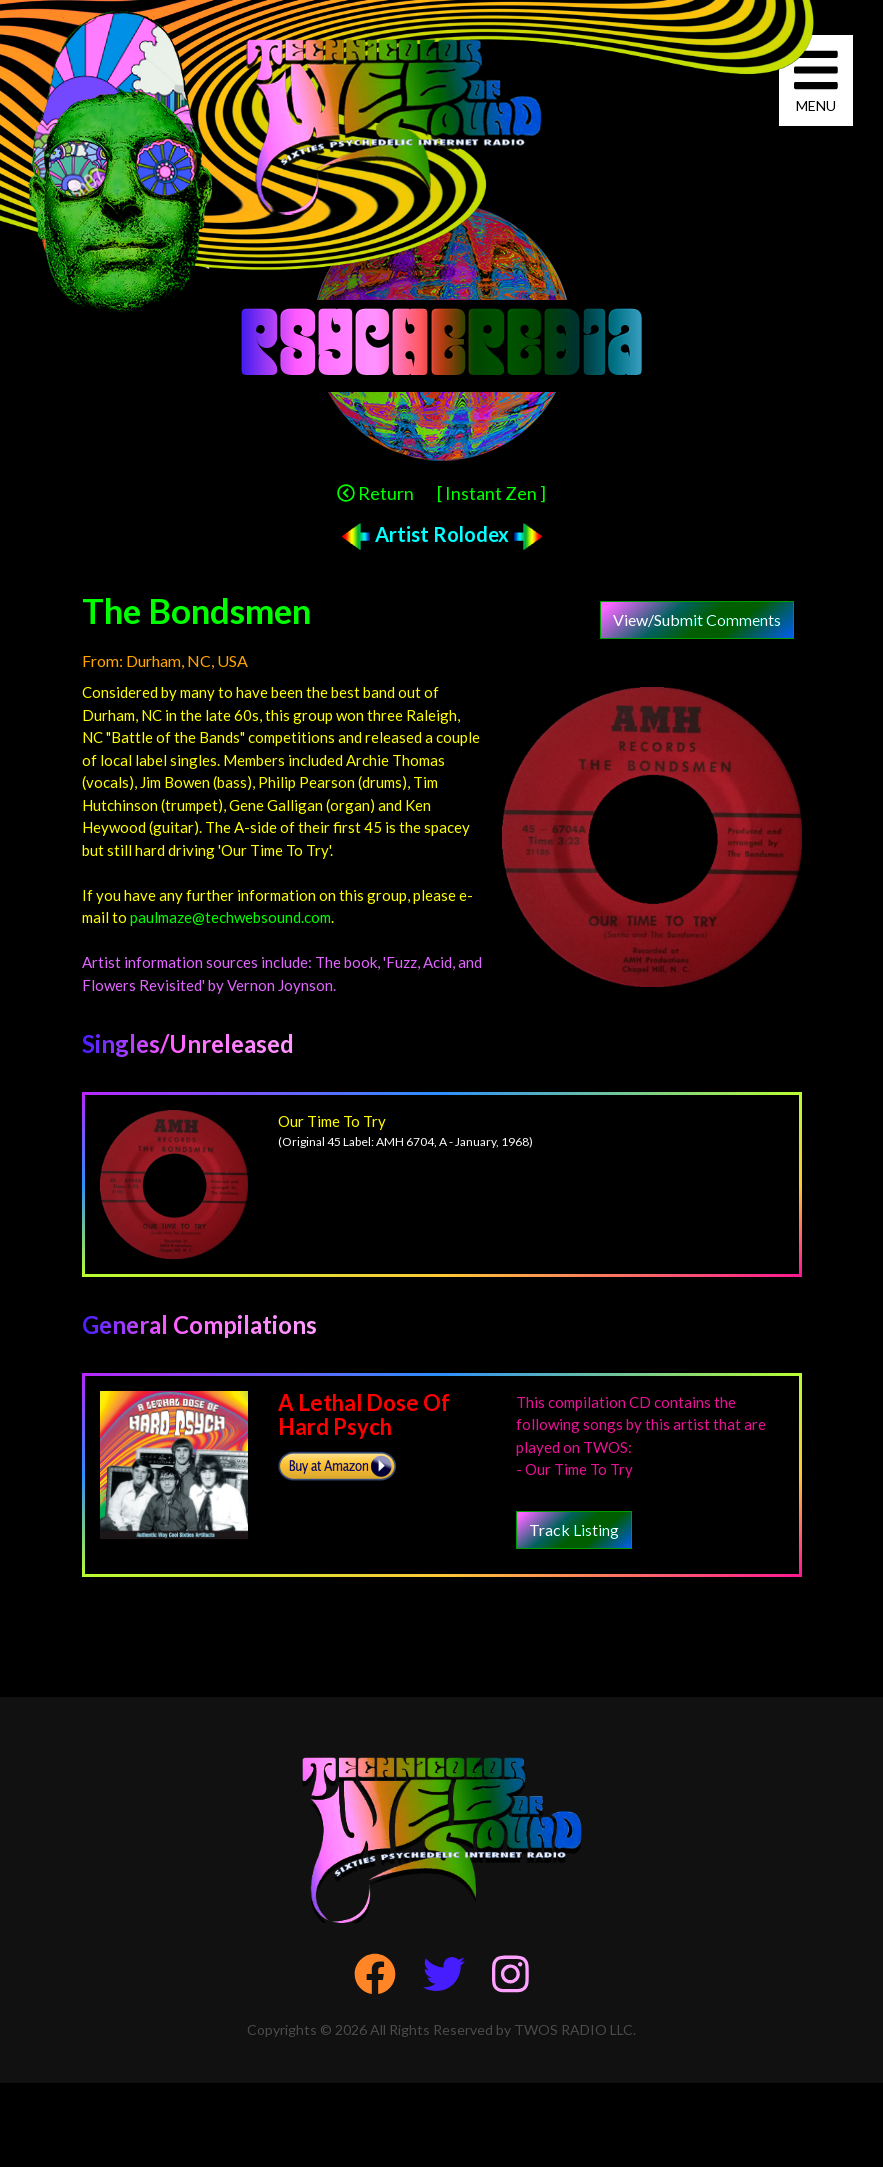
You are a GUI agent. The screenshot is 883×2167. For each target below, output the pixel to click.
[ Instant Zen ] (491, 493)
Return (375, 493)
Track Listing (574, 1529)
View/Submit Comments (697, 619)
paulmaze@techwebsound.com (230, 917)
